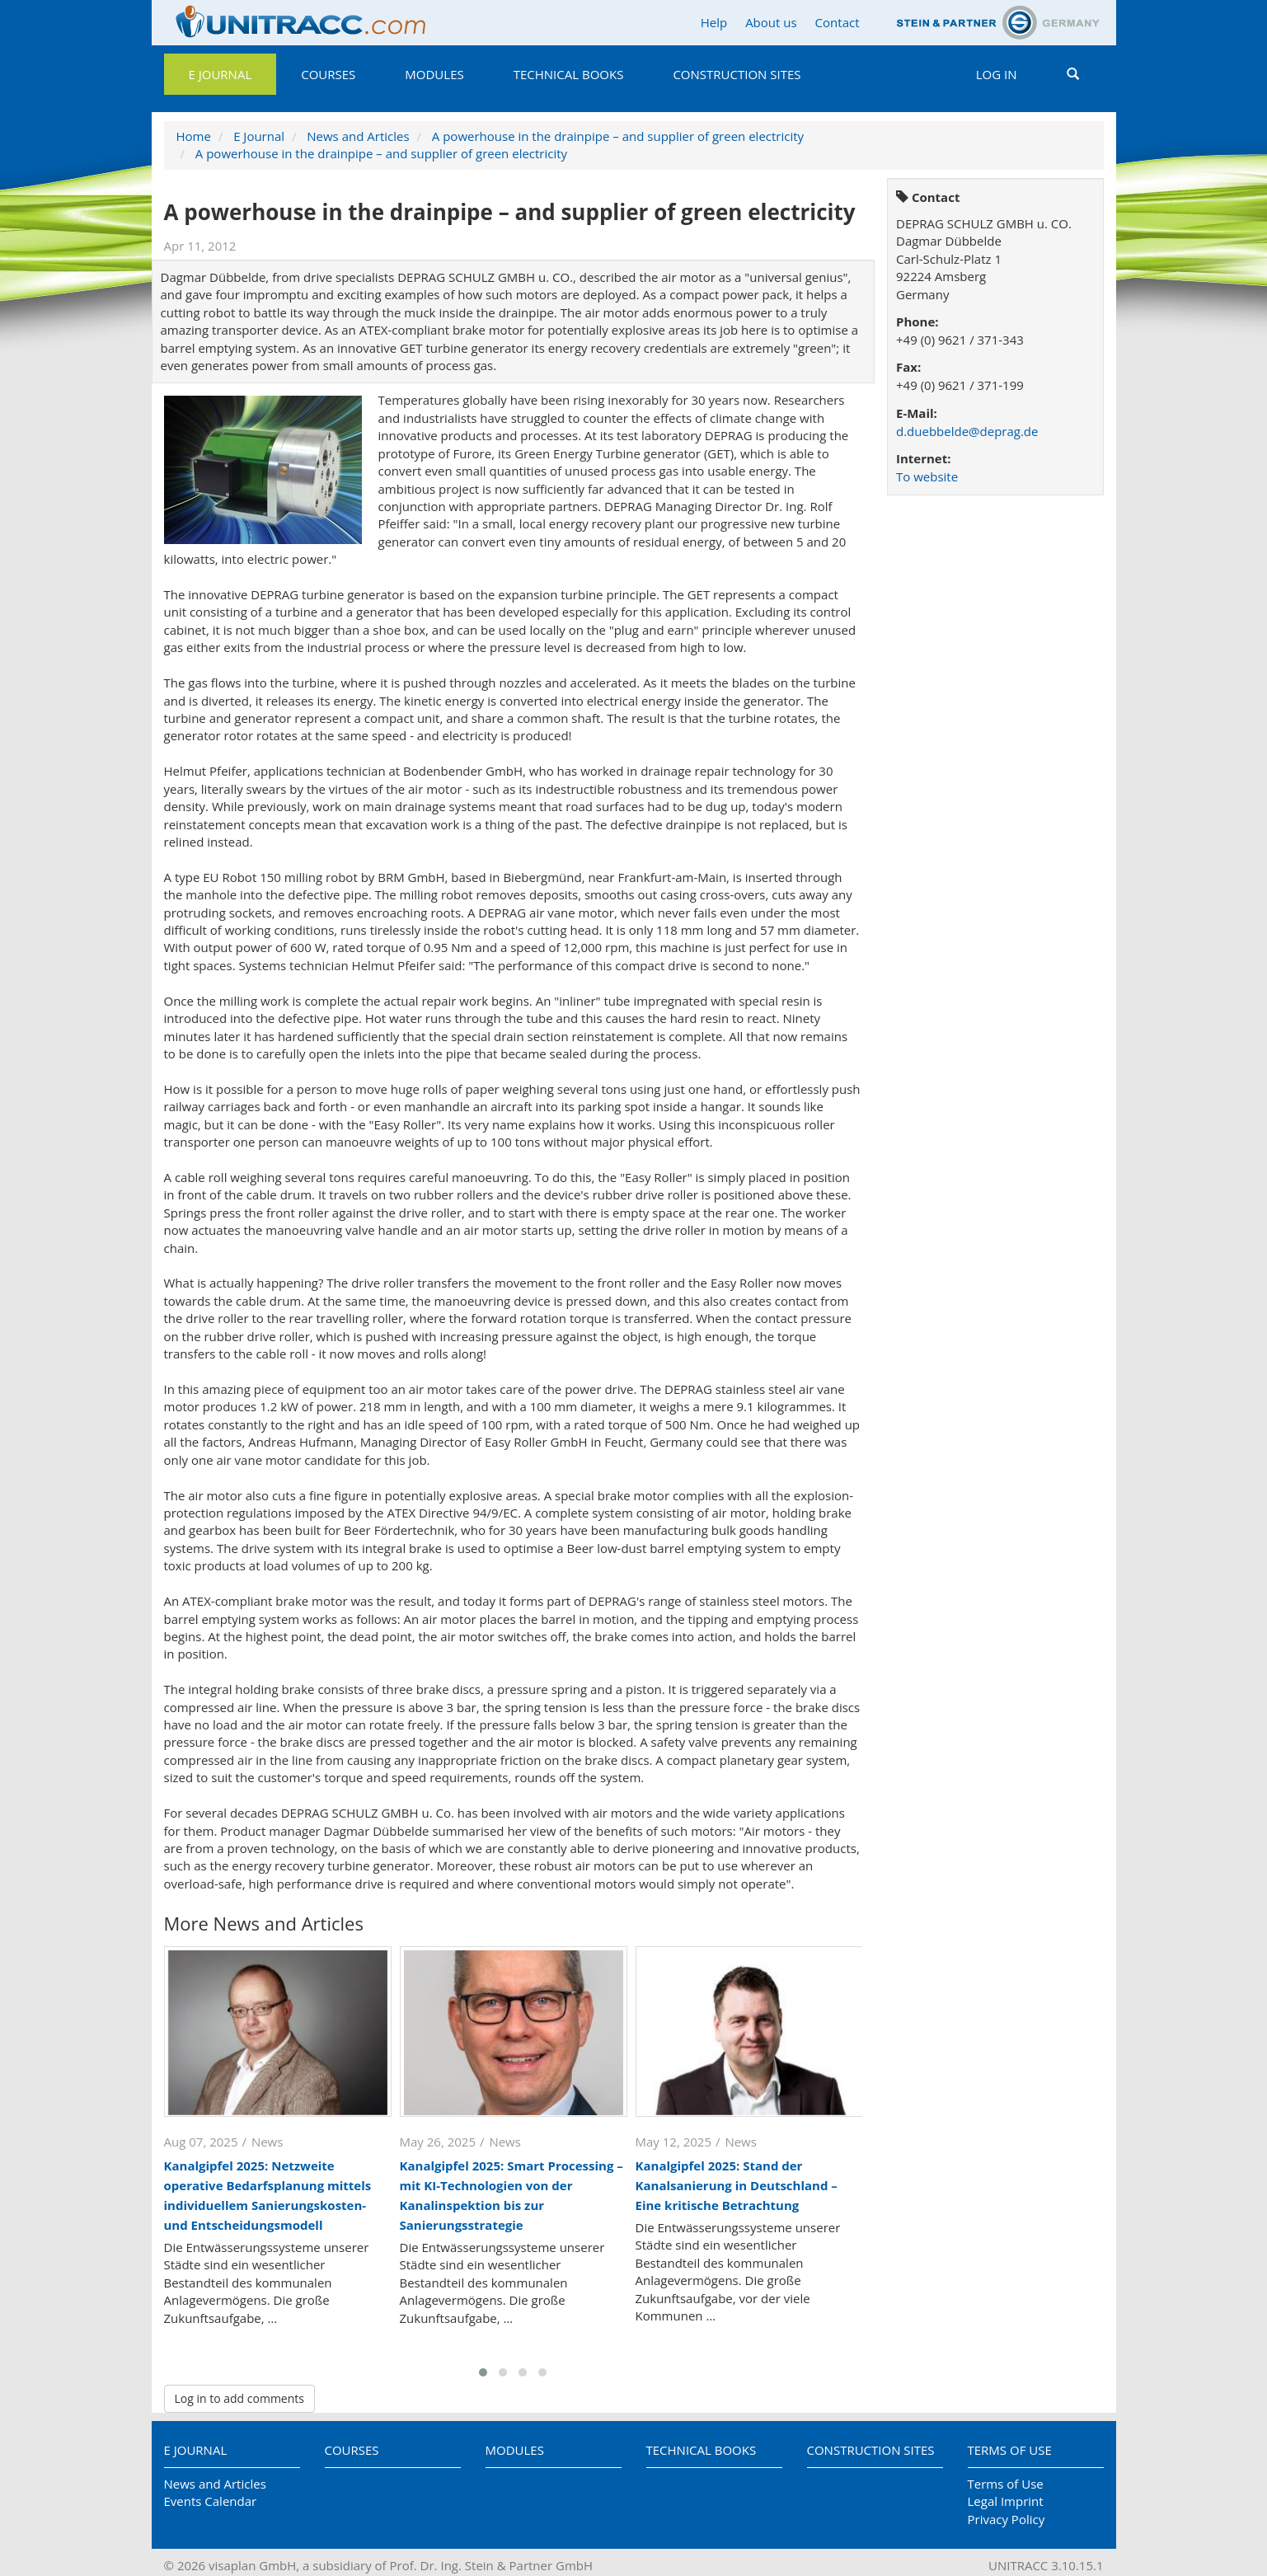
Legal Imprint (1006, 2501)
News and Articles (358, 136)
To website (927, 476)
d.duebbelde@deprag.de (967, 431)
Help (714, 22)
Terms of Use (1010, 2450)
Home (193, 136)
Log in (996, 74)
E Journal (220, 74)
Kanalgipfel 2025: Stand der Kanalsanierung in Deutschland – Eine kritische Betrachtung (737, 2185)
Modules (434, 74)
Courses (328, 74)
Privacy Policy (1006, 2519)
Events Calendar (210, 2501)
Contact (837, 22)
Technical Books (569, 74)
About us (770, 22)
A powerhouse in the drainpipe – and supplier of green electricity (618, 136)
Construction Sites (736, 74)
